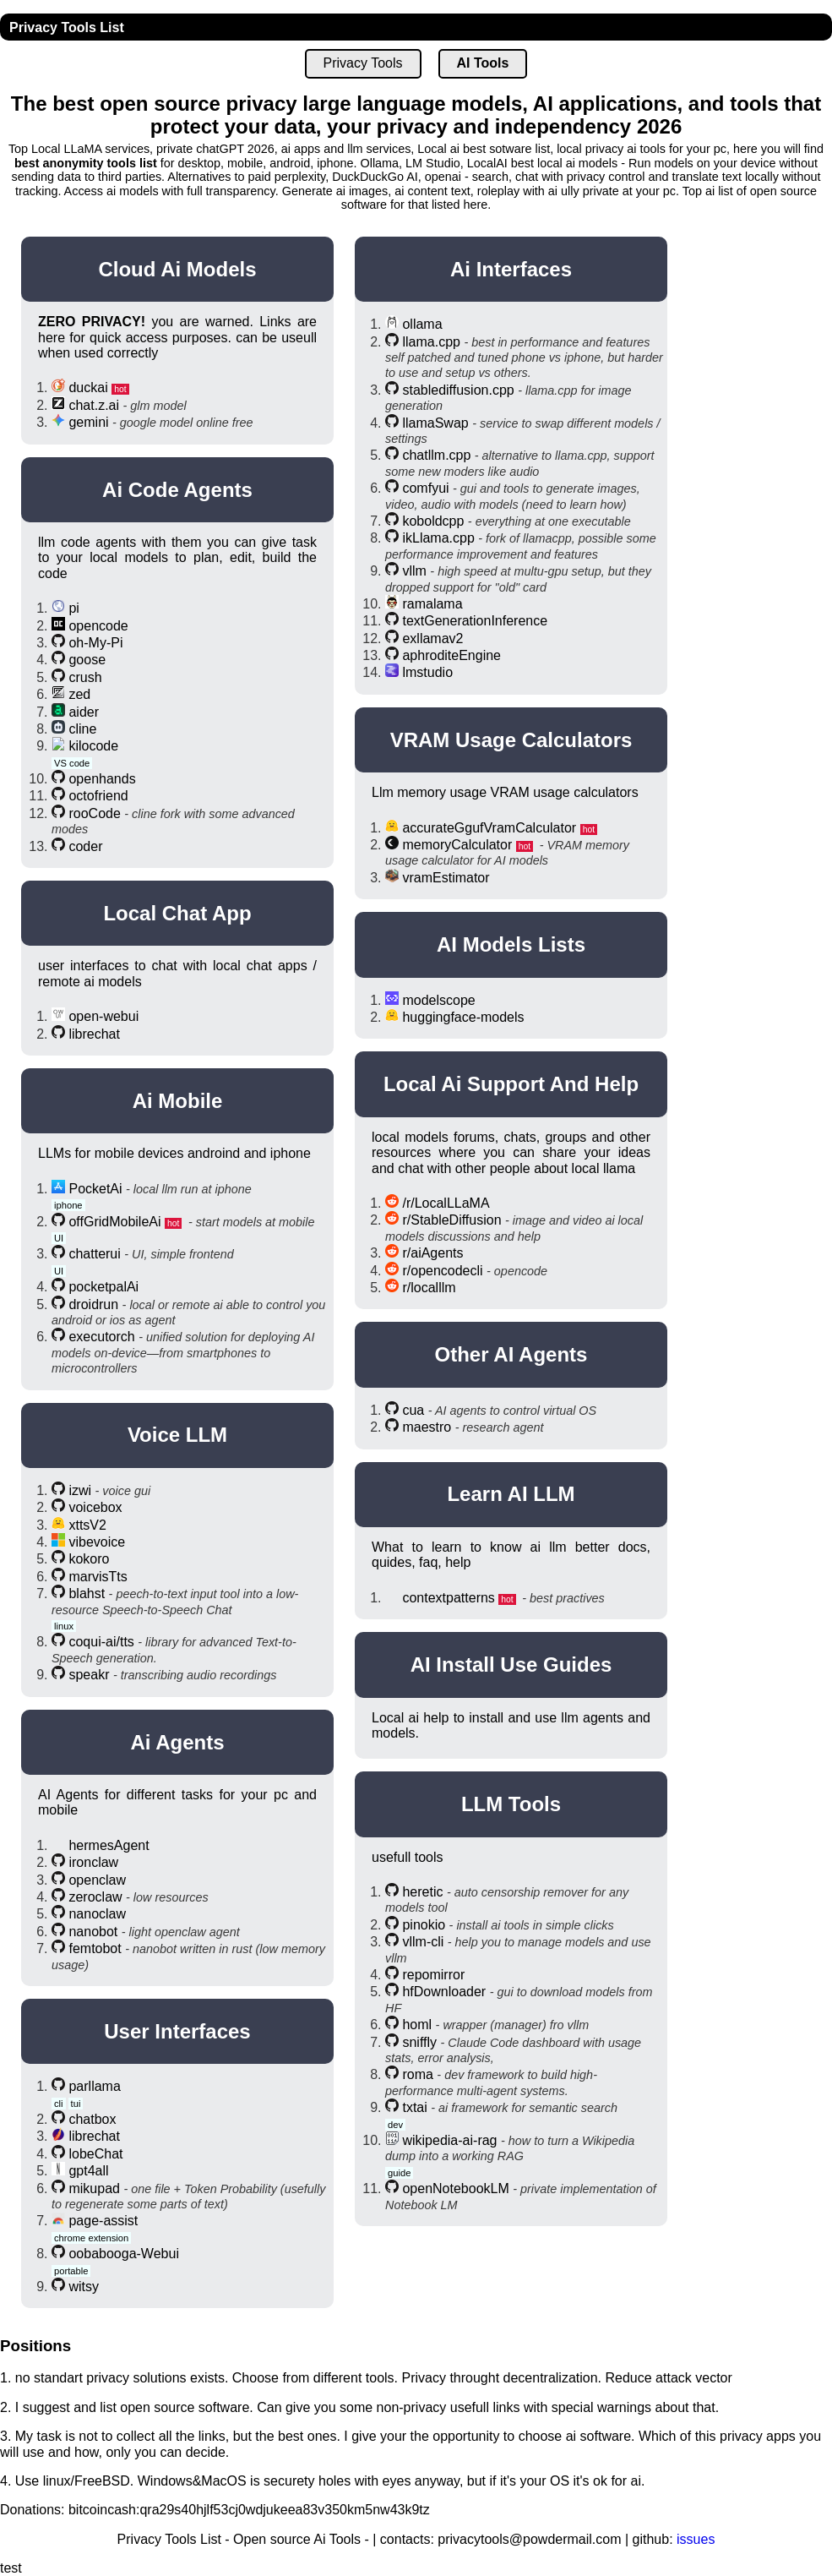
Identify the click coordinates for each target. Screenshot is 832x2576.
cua (413, 1410)
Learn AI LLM (510, 1493)
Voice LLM (177, 1434)
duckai (87, 387)
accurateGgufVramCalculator (489, 828)
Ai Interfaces (511, 269)
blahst (86, 1593)
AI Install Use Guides (511, 1664)
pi (73, 608)
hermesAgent (108, 1845)
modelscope (438, 1000)
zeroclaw (95, 1897)
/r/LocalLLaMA (445, 1203)
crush (84, 677)
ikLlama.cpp (438, 538)
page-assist (103, 2220)
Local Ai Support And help (511, 1083)
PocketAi (95, 1189)
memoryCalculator (457, 845)
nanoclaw (97, 1914)
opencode (98, 626)
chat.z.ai (93, 405)
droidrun (93, 1304)
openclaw (97, 1880)
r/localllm (428, 1287)
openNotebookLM (455, 2188)
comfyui (425, 488)
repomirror (433, 1974)
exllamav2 (432, 638)
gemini (88, 422)
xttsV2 (87, 1525)
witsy (83, 2286)
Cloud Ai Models (177, 269)
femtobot (94, 1948)
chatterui (94, 1254)
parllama (94, 2086)
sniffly (419, 2042)
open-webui (103, 1016)
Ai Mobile (178, 1100)
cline (82, 729)
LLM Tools (511, 1804)
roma (417, 2074)
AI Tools (483, 63)
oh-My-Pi (95, 643)
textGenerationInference (474, 621)
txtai (414, 2107)
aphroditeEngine (451, 655)
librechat (93, 1034)
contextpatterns (448, 1598)
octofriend (98, 796)
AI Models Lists (511, 944)
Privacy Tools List (66, 27)
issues (696, 2539)
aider (83, 712)
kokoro (88, 1559)
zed (79, 694)
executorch (101, 1336)
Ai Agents (177, 1742)
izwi (79, 1490)
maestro (426, 1427)
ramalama (432, 604)
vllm (414, 571)
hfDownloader (444, 1991)
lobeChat (95, 2154)
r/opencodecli (442, 1270)
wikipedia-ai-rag (449, 2140)
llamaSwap (435, 423)
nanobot (92, 1931)
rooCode (94, 813)
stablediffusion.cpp (458, 390)
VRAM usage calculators (511, 740)
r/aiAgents (432, 1253)
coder (85, 846)
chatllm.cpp (436, 455)
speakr (88, 1674)
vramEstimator (445, 877)
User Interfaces (177, 2031)
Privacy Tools (363, 63)
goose (87, 659)
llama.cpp (431, 342)
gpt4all (88, 2171)
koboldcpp (433, 521)
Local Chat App (177, 913)
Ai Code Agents (177, 489)
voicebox (95, 1507)
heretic (422, 1892)
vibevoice (96, 1542)
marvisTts (97, 1576)
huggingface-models (463, 1017)
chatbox (92, 2119)
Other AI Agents (511, 1354)
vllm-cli (422, 1942)
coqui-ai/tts (100, 1642)
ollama (422, 324)
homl (417, 2024)
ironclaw (93, 1862)
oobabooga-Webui (123, 2253)
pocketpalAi (103, 1287)
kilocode (93, 746)
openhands (101, 779)
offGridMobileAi (114, 1221)
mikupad (93, 2188)
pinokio (423, 1925)
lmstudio (427, 672)
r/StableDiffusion (451, 1220)
